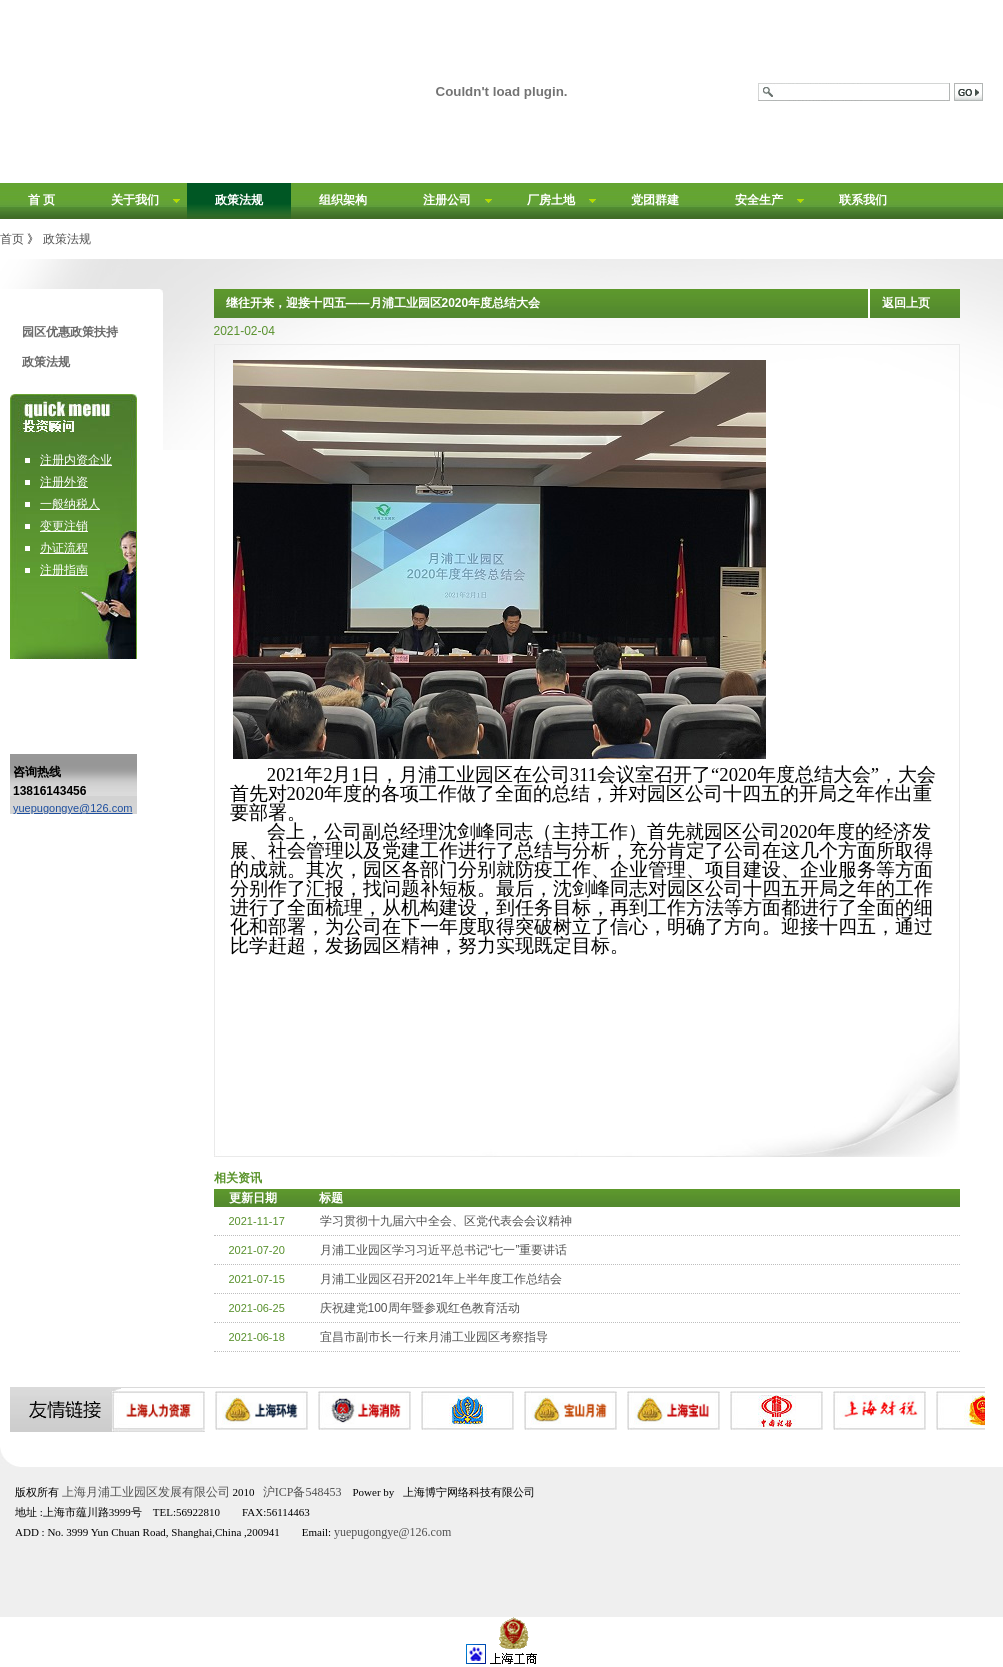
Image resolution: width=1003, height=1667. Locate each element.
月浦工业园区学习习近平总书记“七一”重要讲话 (444, 1250)
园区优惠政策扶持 (70, 332)
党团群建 (655, 200)
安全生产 (759, 200)
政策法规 (239, 200)
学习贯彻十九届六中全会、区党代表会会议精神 (446, 1221)
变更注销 (64, 526)
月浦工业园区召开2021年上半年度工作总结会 (441, 1279)
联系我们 (863, 200)
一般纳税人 (70, 504)
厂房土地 (551, 200)
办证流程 (64, 548)
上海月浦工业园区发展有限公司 (146, 1492)
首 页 (41, 200)
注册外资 (64, 482)
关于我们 (135, 200)
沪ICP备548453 (302, 1492)
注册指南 (64, 570)
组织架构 (343, 200)
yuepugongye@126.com (72, 808)
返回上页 (906, 303)
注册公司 (447, 200)
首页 (12, 239)
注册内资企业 (76, 460)
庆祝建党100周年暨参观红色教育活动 (420, 1308)
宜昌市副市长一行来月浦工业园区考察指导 (434, 1337)
